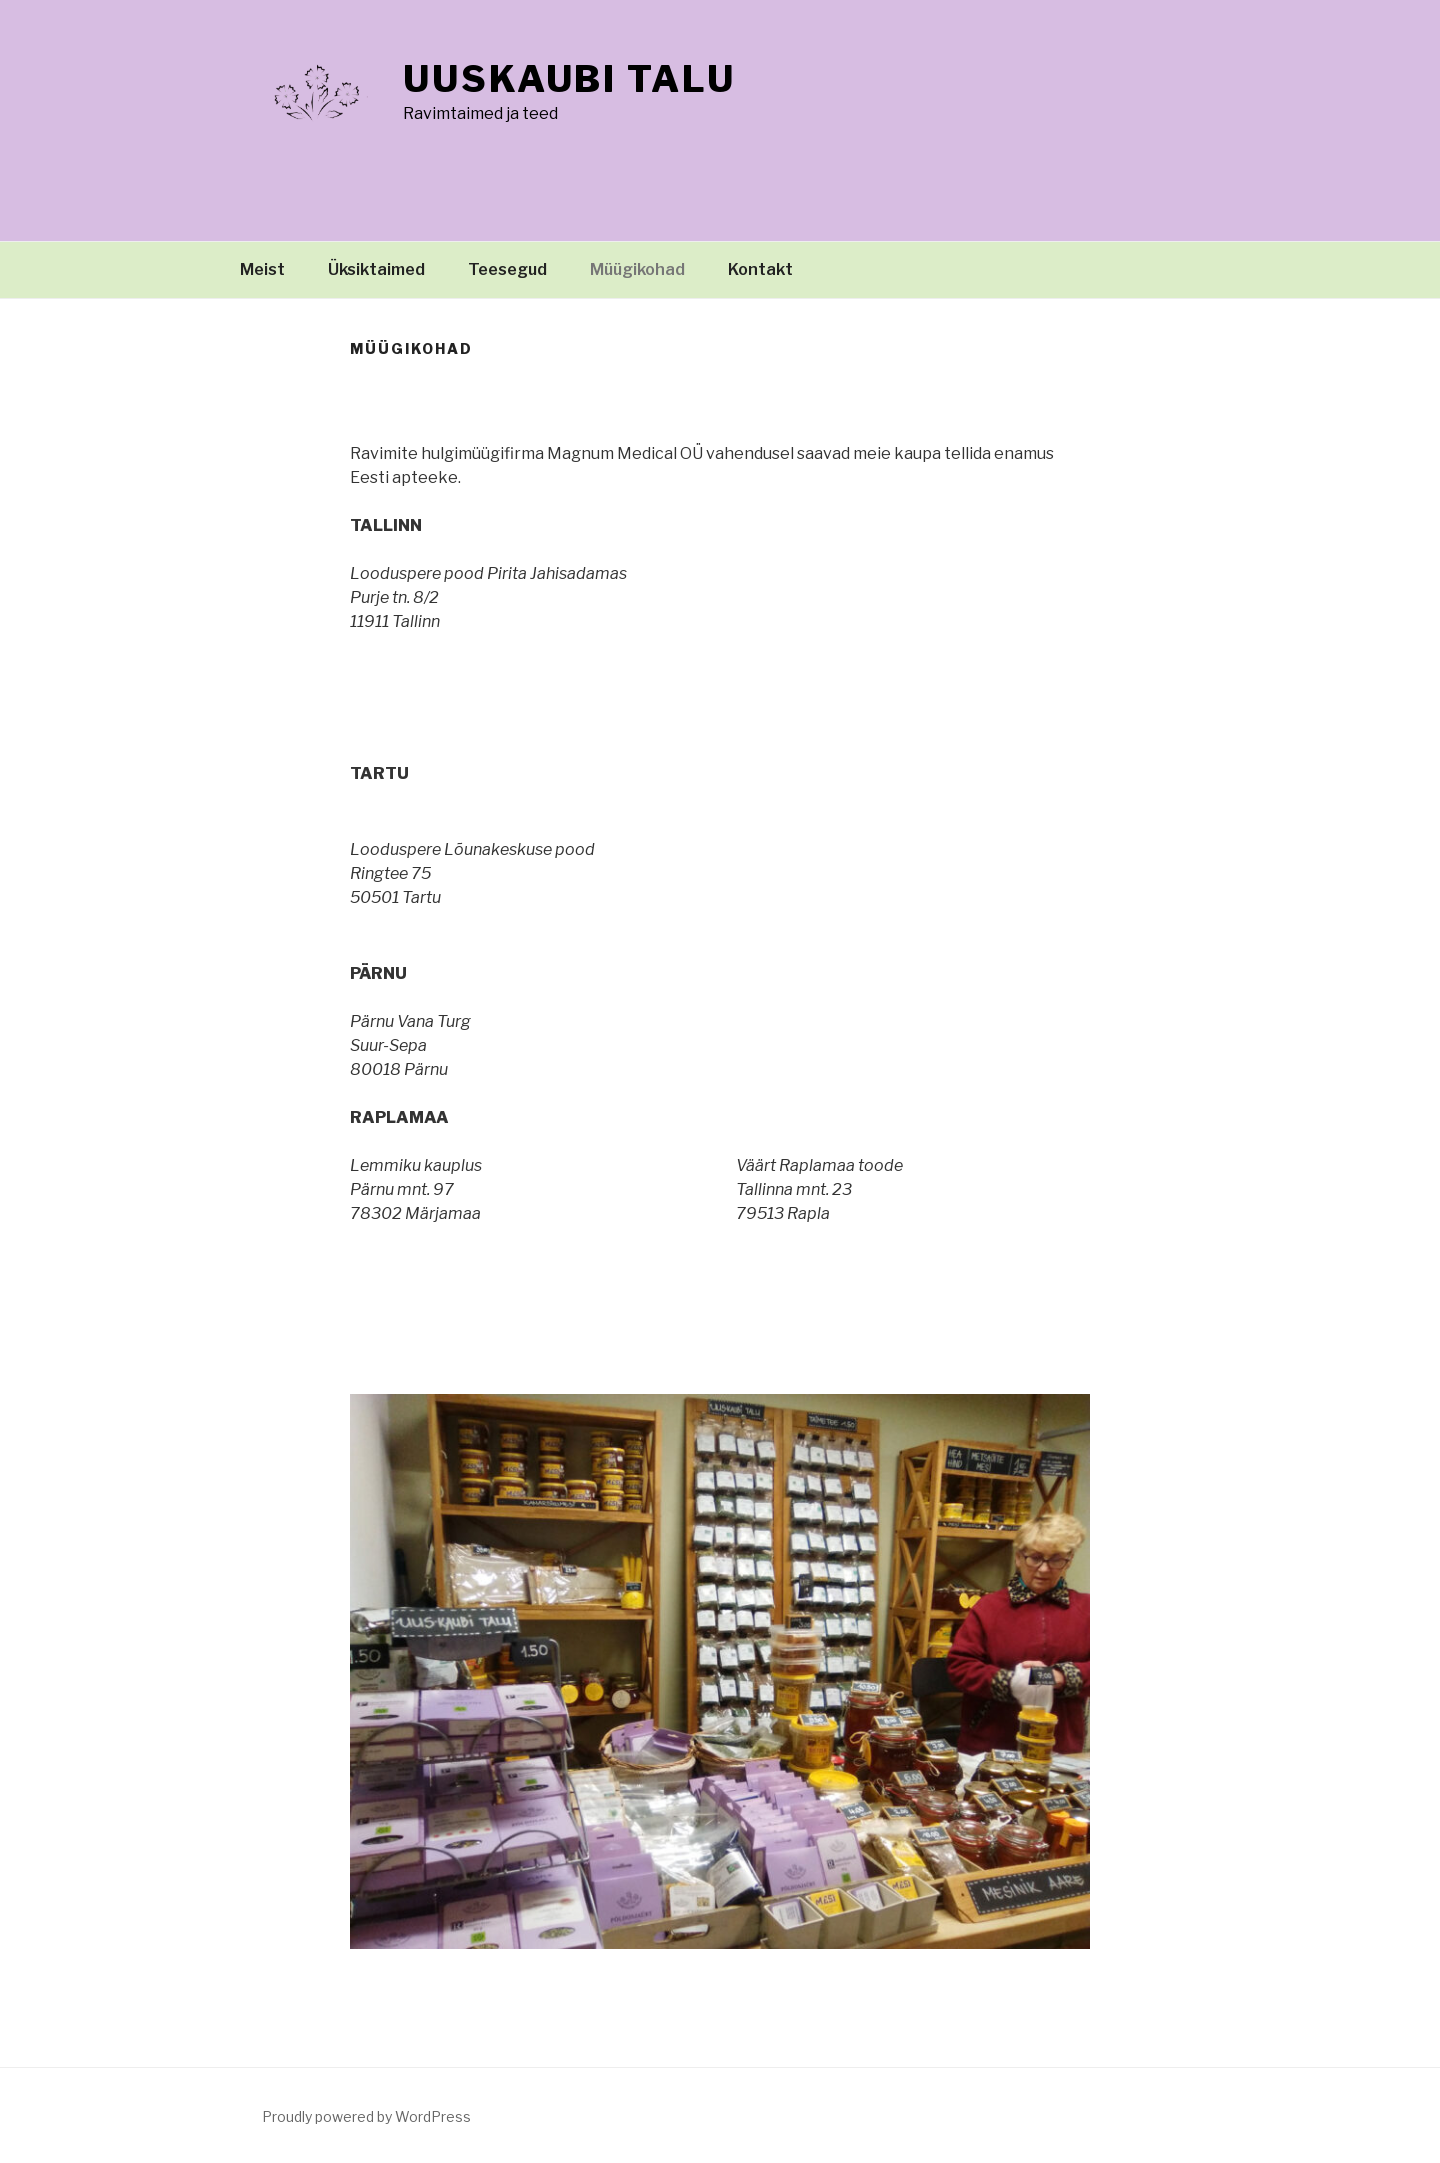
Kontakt (760, 269)
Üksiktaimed (376, 269)
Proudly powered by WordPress (366, 2116)
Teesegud (507, 269)
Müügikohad (637, 269)
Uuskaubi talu (569, 79)
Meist (262, 269)
